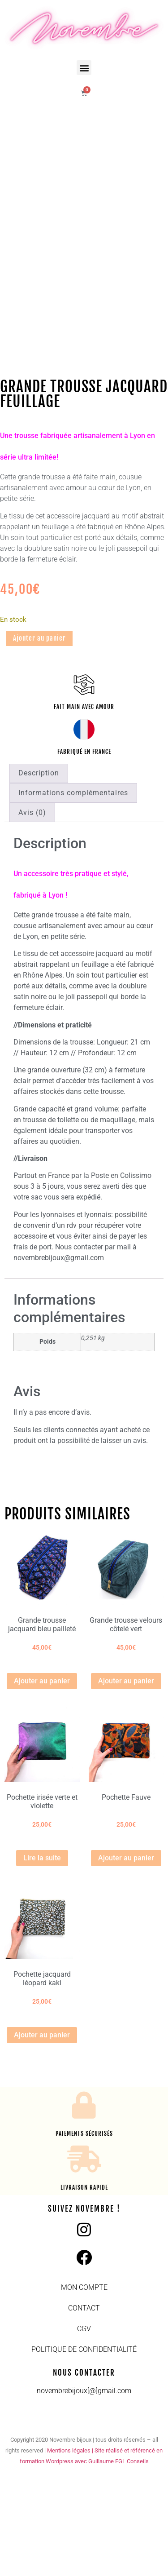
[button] (84, 67)
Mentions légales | (71, 2549)
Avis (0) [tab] (32, 911)
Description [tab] (38, 872)
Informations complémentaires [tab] (73, 891)
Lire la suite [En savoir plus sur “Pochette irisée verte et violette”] (42, 1956)
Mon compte (84, 2386)
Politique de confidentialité (84, 2448)
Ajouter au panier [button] (42, 1779)
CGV (84, 2427)
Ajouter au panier (39, 737)
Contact (84, 2407)
